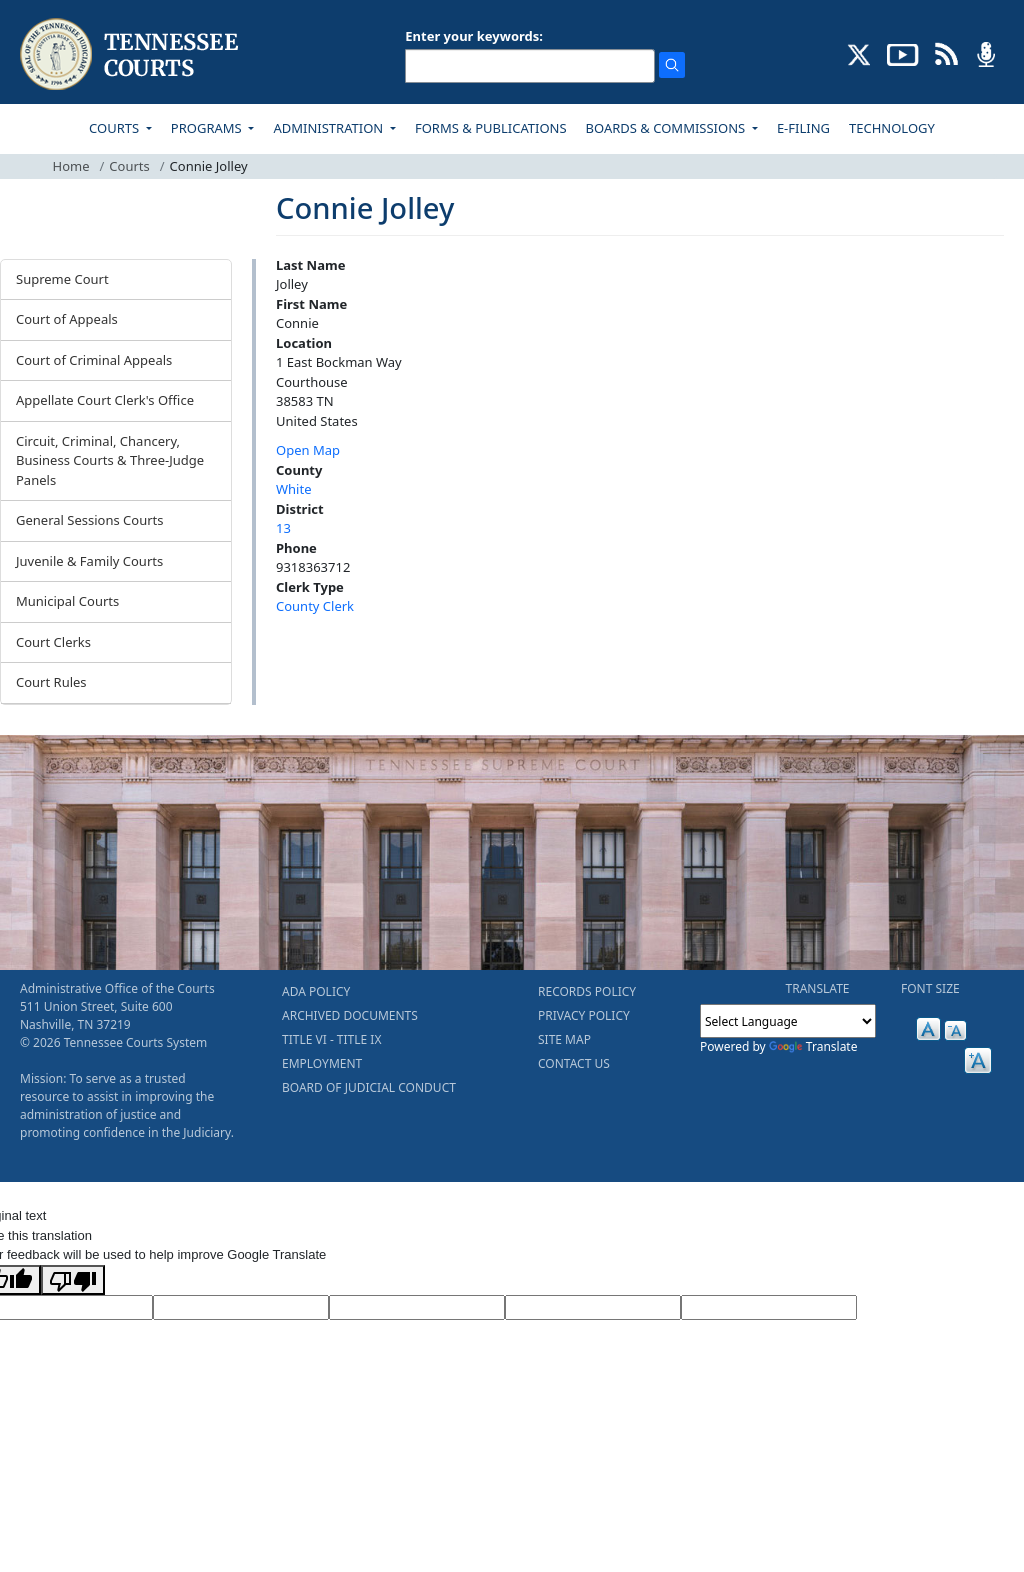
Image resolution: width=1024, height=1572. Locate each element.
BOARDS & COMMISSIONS (667, 128)
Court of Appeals (67, 319)
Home (71, 166)
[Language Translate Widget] (788, 1021)
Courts (129, 166)
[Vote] (769, 1308)
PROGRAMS (208, 128)
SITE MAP (564, 1039)
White (294, 489)
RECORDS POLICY (587, 991)
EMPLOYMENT (322, 1063)
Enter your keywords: (474, 36)
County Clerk (315, 606)
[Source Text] (417, 1308)
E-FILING (803, 128)
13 (283, 528)
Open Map (308, 450)
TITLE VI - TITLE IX (331, 1039)
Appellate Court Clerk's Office (105, 400)
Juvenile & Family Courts (89, 561)
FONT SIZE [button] (930, 988)
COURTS (115, 128)
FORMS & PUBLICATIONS (491, 128)
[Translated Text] (593, 1308)
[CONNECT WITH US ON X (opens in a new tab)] (859, 53)
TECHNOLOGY (892, 128)
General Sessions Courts (90, 520)
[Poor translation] (73, 1280)
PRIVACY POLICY (584, 1015)
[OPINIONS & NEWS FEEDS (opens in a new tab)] (946, 53)
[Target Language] (241, 1308)
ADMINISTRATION (329, 128)
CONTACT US (574, 1063)
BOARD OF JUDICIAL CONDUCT (369, 1087)
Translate (813, 1046)
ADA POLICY (316, 991)
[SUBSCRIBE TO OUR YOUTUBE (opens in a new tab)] (903, 53)
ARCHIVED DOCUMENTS (350, 1015)
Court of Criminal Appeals (94, 360)
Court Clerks (53, 642)
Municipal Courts (67, 601)
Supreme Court (62, 279)
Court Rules (51, 682)
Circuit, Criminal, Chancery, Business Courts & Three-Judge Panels (110, 460)
